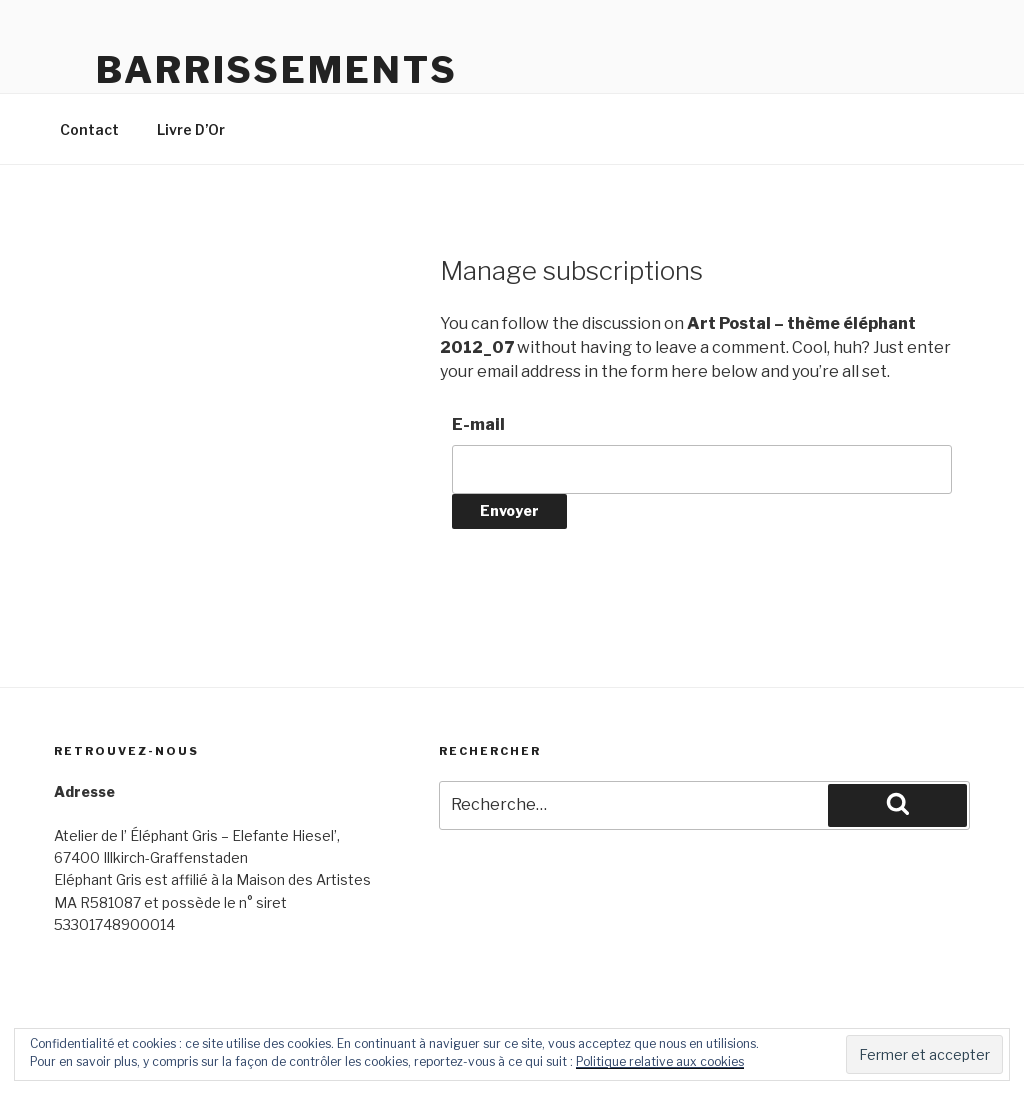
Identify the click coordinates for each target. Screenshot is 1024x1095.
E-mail (478, 424)
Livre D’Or (191, 129)
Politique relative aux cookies (660, 1061)
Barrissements (276, 70)
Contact (89, 129)
